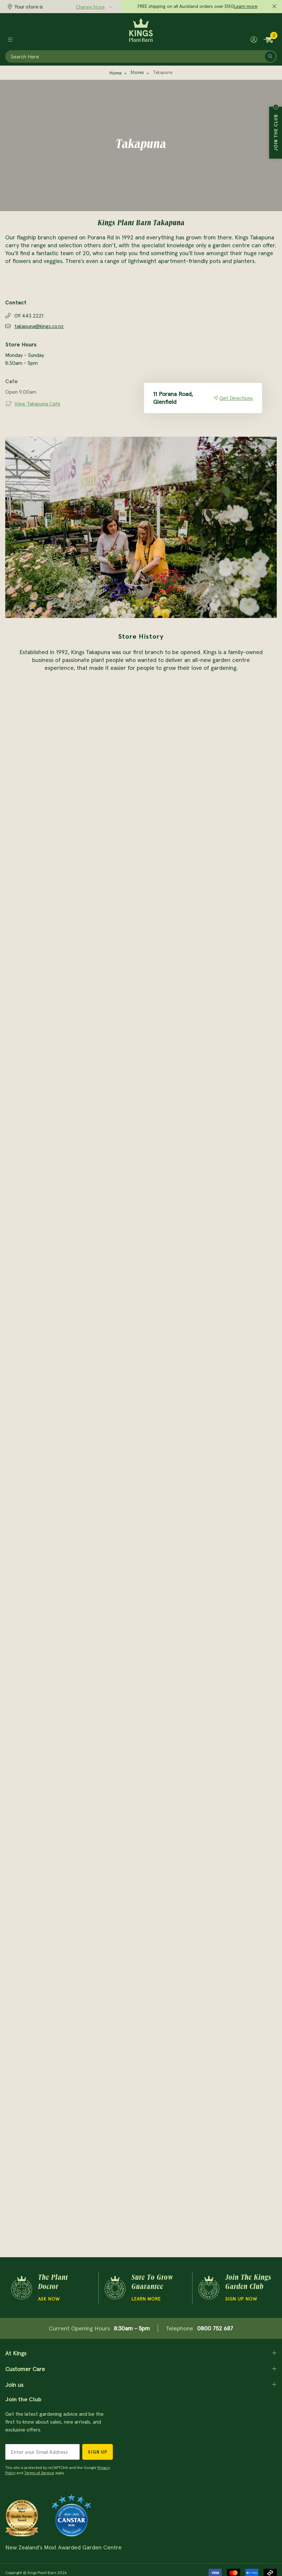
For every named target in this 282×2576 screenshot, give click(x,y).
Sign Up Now (241, 2299)
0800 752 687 (215, 2328)
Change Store (90, 7)
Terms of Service (39, 2472)
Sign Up (97, 2452)
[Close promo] (274, 6)
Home (116, 73)
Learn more (245, 6)
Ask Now (49, 2299)
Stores (137, 72)
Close (275, 106)
